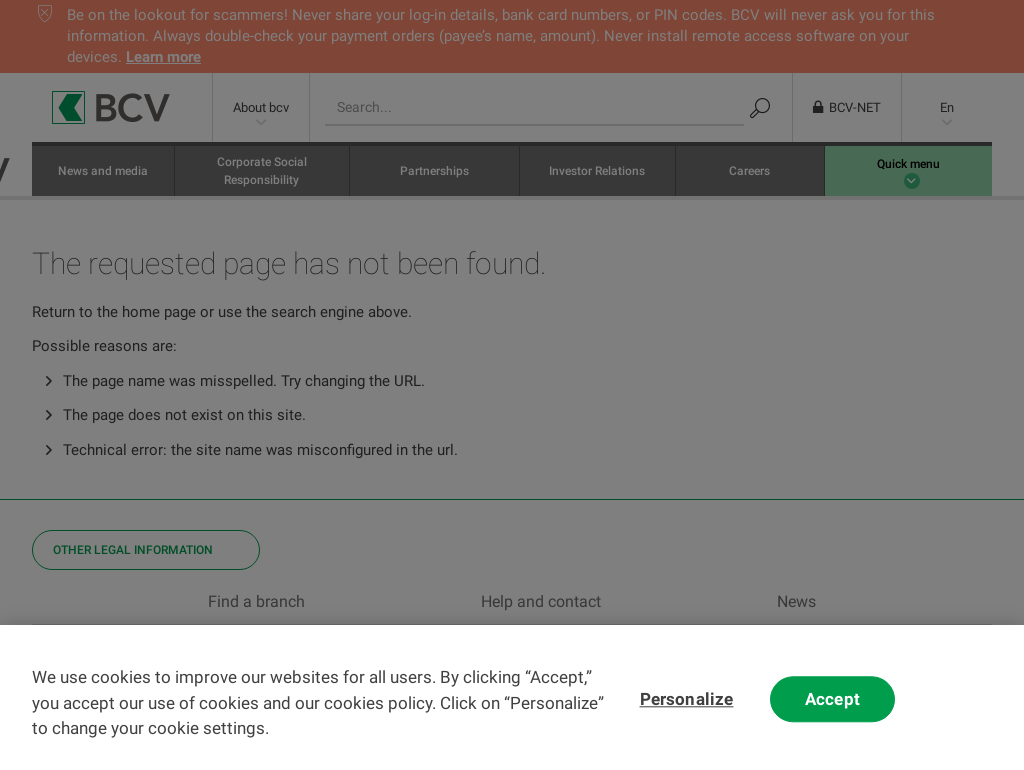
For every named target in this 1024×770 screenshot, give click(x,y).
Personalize (687, 716)
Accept (832, 716)
